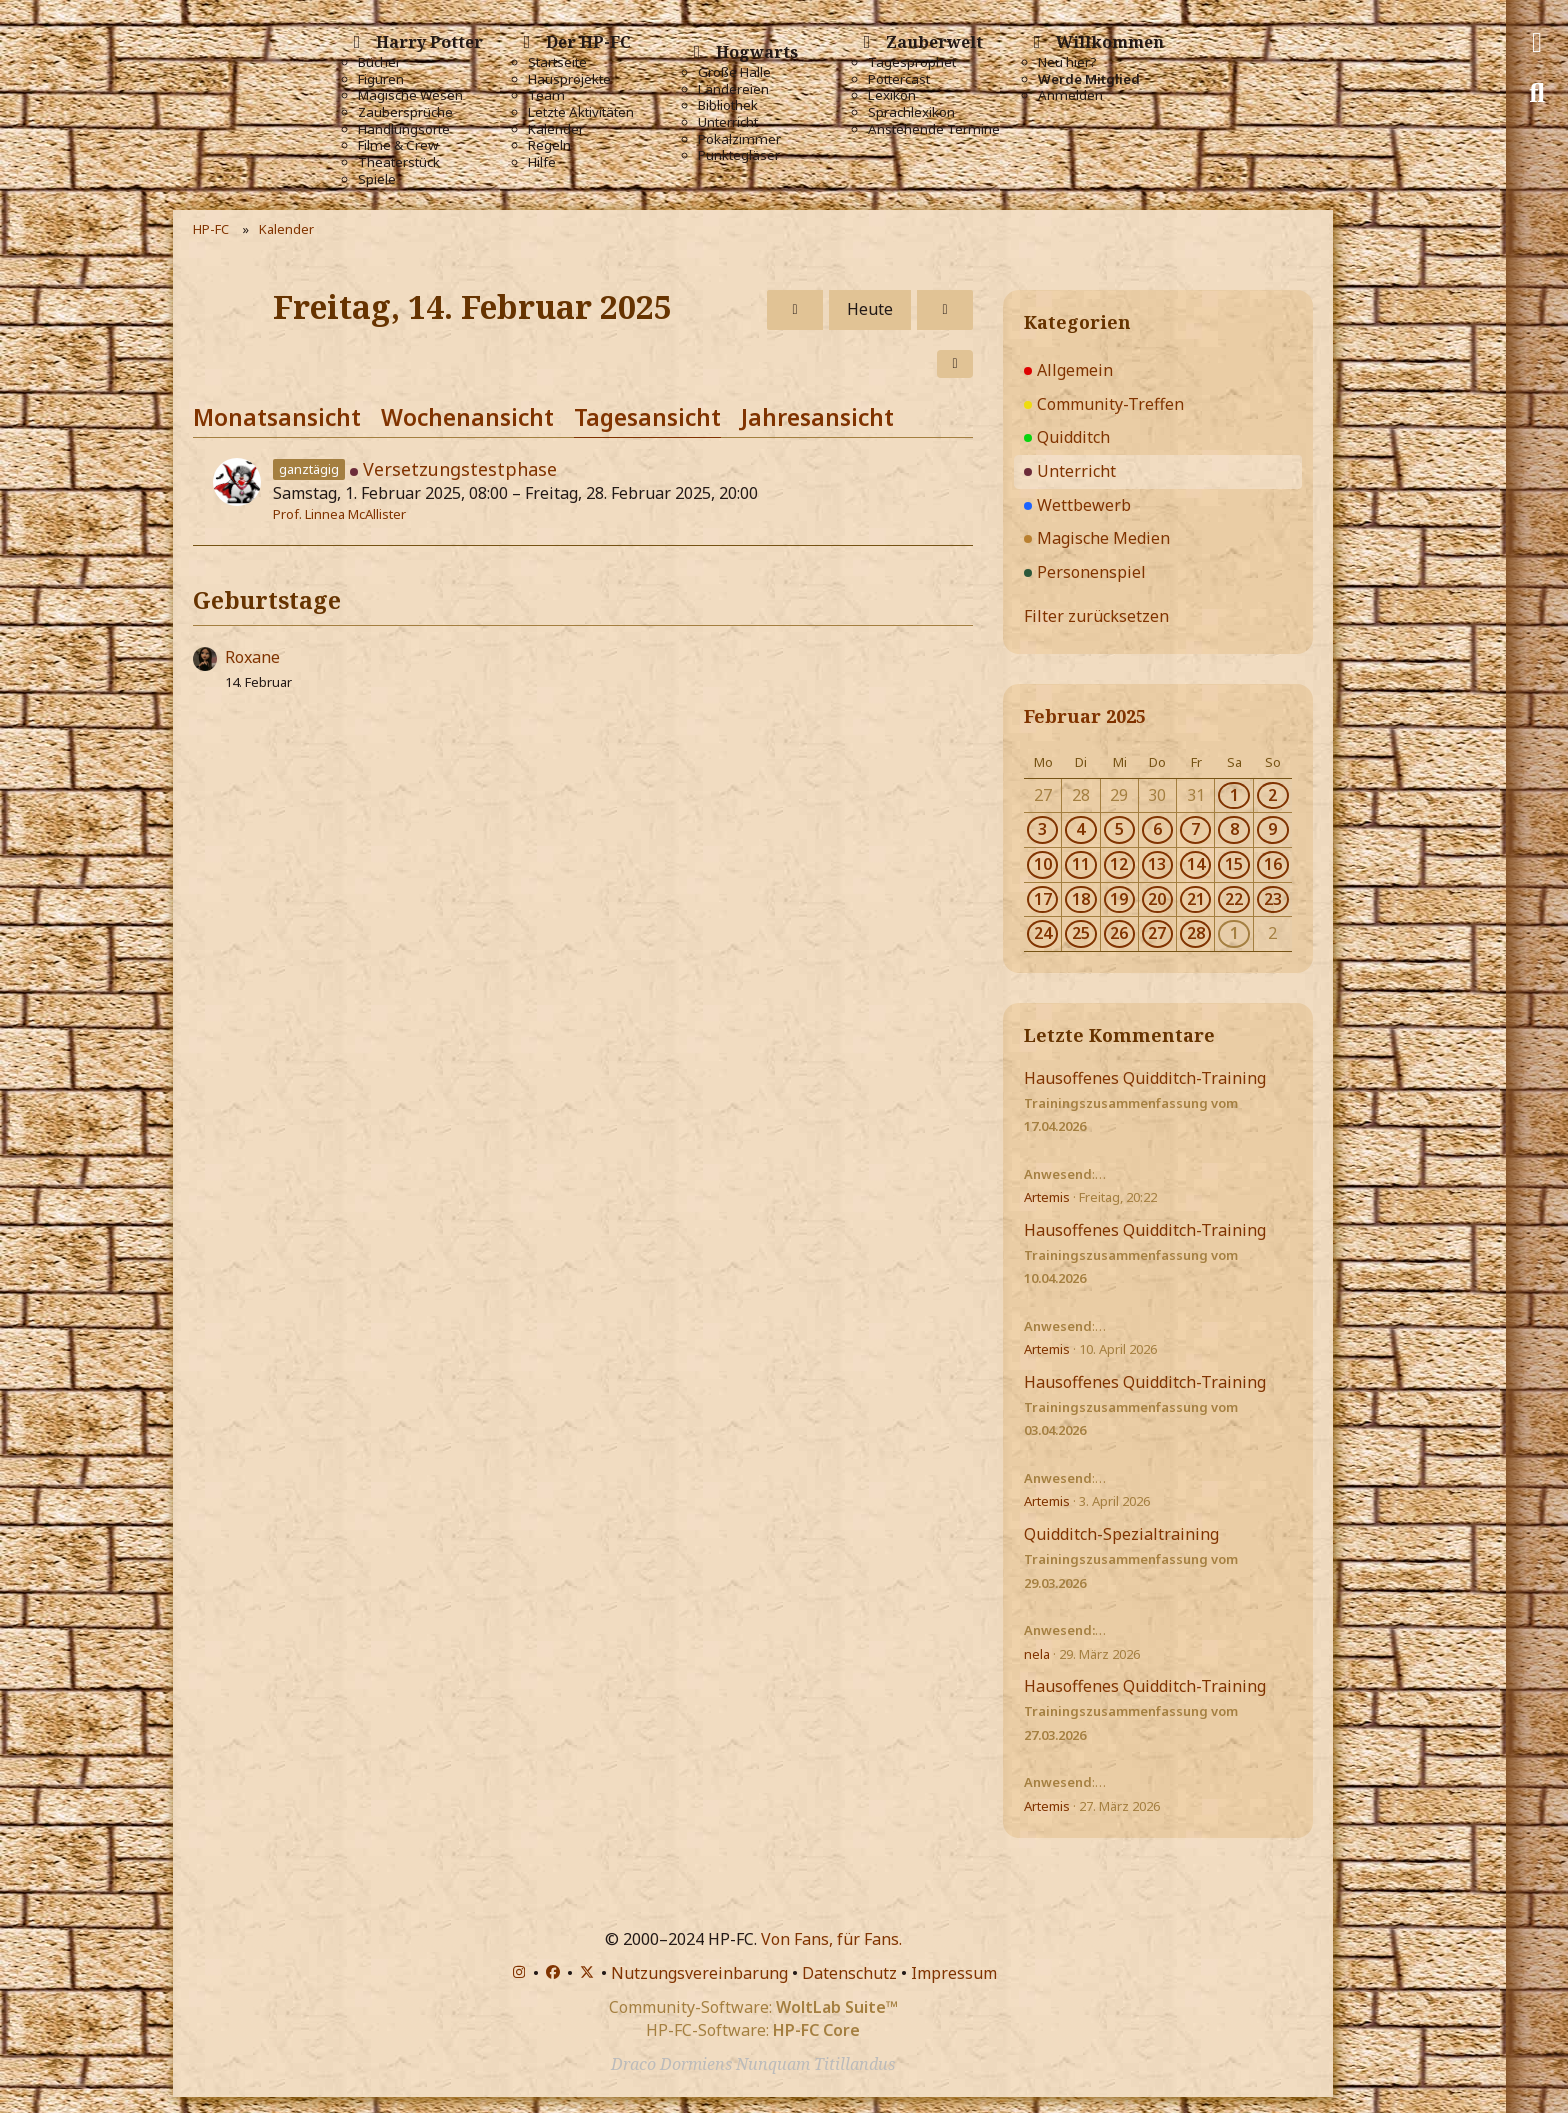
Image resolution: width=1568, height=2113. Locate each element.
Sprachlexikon (911, 112)
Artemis (1047, 1197)
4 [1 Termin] (1080, 829)
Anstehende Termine (934, 129)
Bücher (379, 62)
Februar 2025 (1085, 716)
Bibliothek (728, 105)
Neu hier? (1067, 62)
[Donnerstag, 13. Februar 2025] (795, 310)
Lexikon (892, 95)
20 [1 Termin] (1157, 899)
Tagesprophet (912, 62)
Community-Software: (753, 2007)
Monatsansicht (277, 417)
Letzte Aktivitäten (581, 112)
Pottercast (899, 79)
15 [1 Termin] (1234, 864)
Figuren (381, 79)
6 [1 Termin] (1157, 829)
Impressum (954, 1973)
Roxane (252, 657)
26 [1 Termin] (1119, 933)
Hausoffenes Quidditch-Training (1145, 1078)
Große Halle (734, 72)
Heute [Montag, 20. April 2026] (870, 309)
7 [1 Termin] (1195, 829)
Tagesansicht (647, 417)
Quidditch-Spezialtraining (1121, 1534)
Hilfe (542, 162)
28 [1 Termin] (1196, 933)
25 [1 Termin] (1081, 933)
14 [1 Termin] (1196, 864)
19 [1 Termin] (1119, 899)
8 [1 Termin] (1234, 829)
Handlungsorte (404, 129)
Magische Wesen (410, 95)
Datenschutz (849, 1973)
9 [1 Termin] (1272, 829)
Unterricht (728, 122)
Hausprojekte (569, 79)
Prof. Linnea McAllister (339, 514)
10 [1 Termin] (1043, 864)
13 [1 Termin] (1157, 864)
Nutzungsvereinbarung (699, 1973)
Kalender (556, 129)
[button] (955, 364)
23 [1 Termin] (1273, 899)
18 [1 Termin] (1081, 899)
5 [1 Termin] (1119, 829)
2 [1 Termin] (1272, 795)
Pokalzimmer (739, 139)
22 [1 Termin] (1234, 899)
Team (546, 95)
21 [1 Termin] (1196, 899)
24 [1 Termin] (1043, 933)
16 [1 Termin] (1273, 864)
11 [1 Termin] (1081, 864)
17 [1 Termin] (1043, 899)
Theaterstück (399, 162)
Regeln (549, 145)
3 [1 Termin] (1042, 829)
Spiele (377, 179)
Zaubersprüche (405, 112)
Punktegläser (739, 155)
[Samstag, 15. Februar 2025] (945, 310)
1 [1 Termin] (1234, 795)
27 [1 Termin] (1157, 933)
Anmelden (1070, 95)
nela (1037, 1654)
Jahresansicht (817, 417)
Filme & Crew (398, 145)
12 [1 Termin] (1119, 864)
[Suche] (1537, 93)
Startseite (557, 62)
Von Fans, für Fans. (831, 1939)
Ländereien (733, 89)
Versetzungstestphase (460, 469)
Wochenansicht (467, 417)
